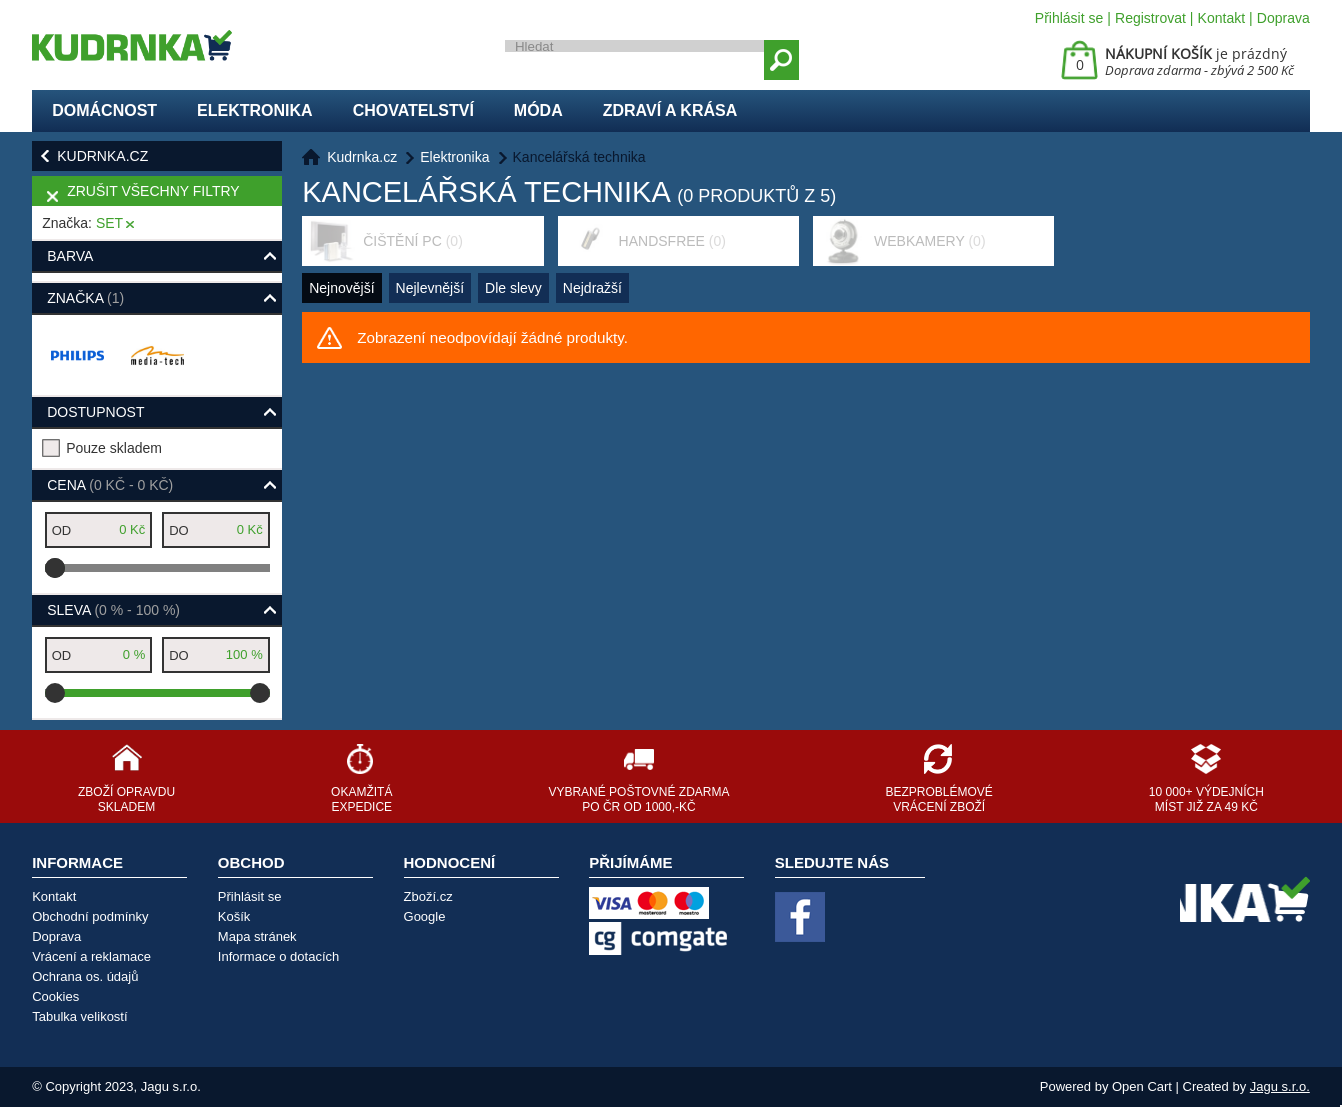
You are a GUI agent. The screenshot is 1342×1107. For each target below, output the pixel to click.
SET (109, 223)
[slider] (55, 568)
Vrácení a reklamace (91, 956)
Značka (85, 298)
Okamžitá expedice (361, 799)
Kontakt (1221, 18)
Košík (234, 916)
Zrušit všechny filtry (153, 191)
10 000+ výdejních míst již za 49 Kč (1206, 799)
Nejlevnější (430, 288)
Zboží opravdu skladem (126, 799)
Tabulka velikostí (79, 1016)
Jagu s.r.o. (1280, 1086)
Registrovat (1150, 18)
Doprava (1283, 18)
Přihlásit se (1069, 18)
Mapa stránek (257, 936)
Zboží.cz (428, 896)
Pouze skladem (114, 448)
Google (425, 916)
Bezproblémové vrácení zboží (939, 799)
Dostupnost (95, 412)
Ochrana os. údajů (85, 976)
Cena (110, 485)
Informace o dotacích (278, 956)
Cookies (55, 996)
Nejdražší (592, 288)
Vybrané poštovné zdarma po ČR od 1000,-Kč (638, 799)
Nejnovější (341, 288)
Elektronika (255, 110)
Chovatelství (413, 110)
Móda (538, 110)
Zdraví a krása (670, 110)
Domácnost (104, 110)
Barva (70, 256)
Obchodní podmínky (90, 916)
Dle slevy (513, 288)
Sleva (113, 610)
